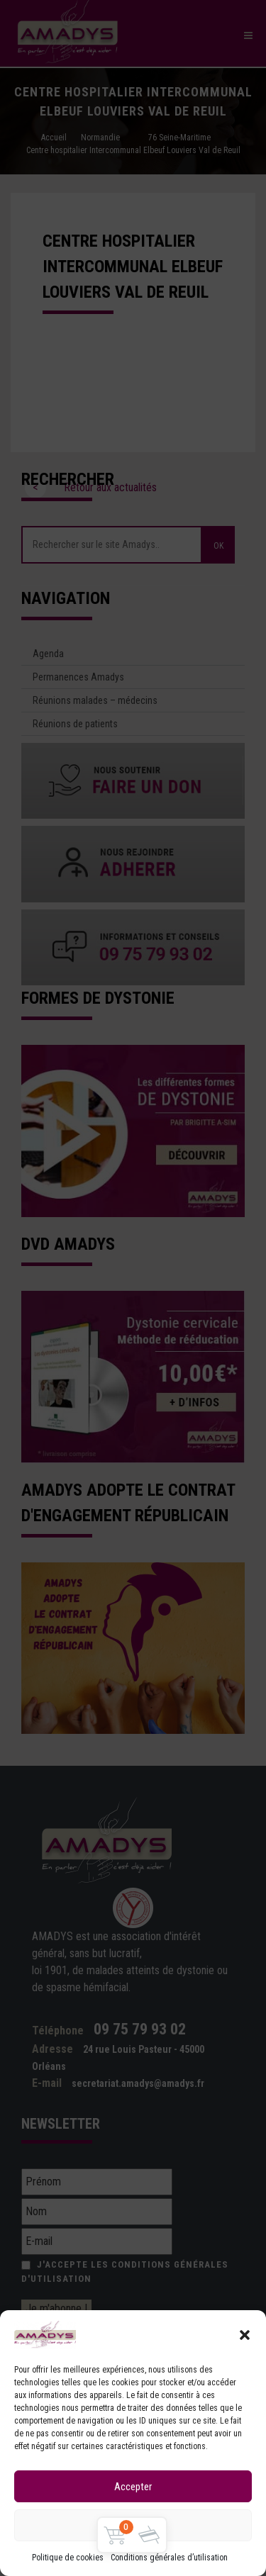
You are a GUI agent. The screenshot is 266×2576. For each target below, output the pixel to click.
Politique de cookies (68, 2558)
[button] (245, 2335)
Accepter (133, 2486)
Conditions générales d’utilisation (169, 2558)
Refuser (133, 2525)
